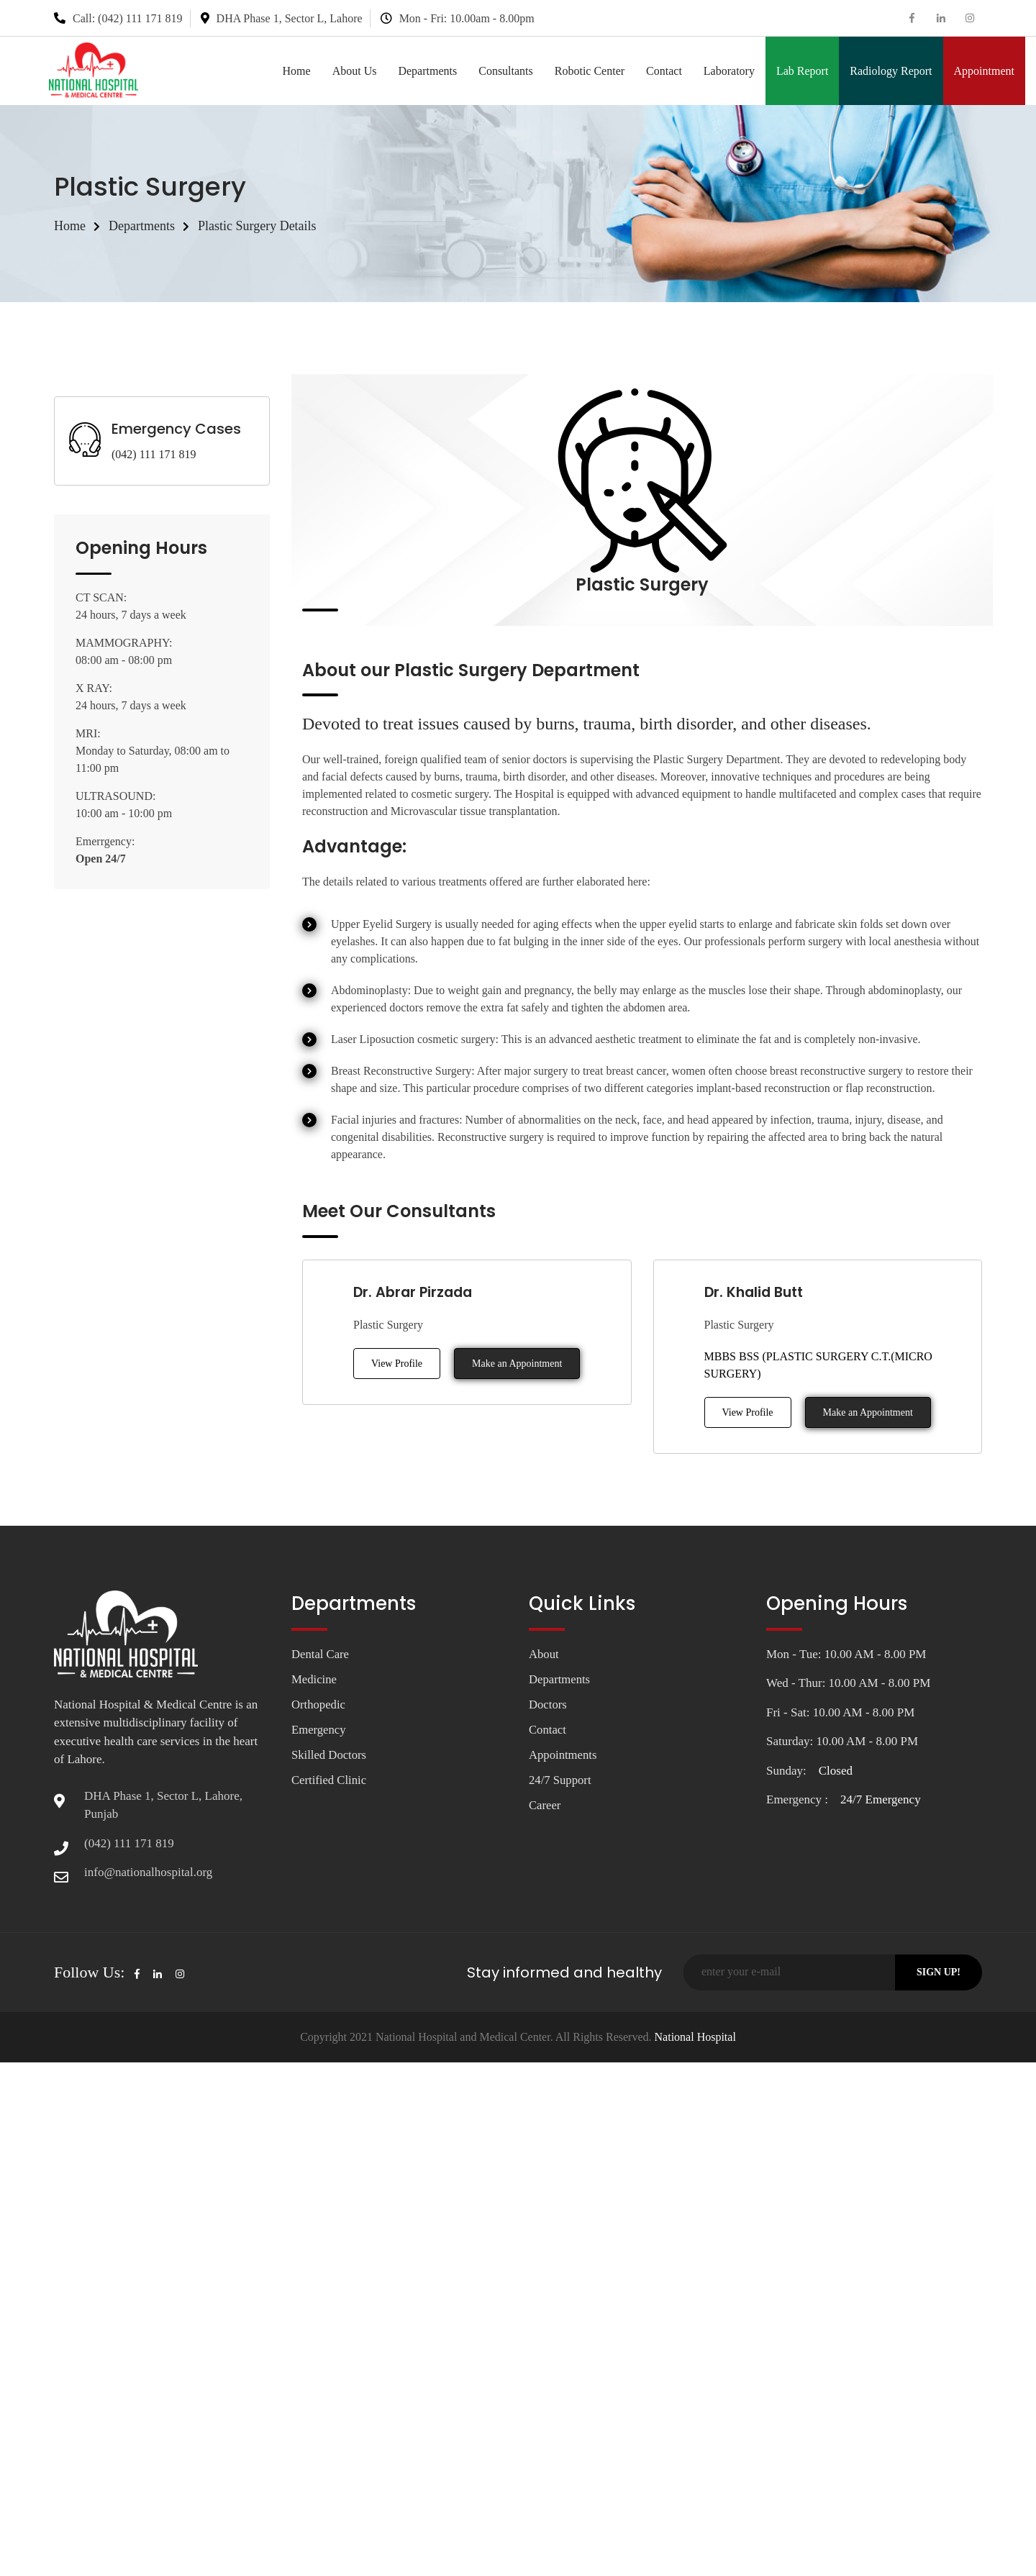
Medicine (314, 1679)
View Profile (396, 1363)
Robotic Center (589, 71)
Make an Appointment (517, 1363)
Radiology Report (891, 71)
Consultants (505, 71)
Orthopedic (318, 1705)
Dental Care (320, 1654)
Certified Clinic (329, 1781)
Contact (664, 71)
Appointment (984, 71)
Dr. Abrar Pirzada (415, 1292)
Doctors (548, 1705)
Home (297, 71)
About (544, 1654)
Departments (427, 71)
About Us (354, 71)
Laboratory (729, 71)
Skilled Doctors (329, 1756)
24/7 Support (560, 1781)
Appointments (563, 1756)
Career (545, 1807)
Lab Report (802, 71)
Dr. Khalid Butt (756, 1292)
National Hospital (694, 2037)
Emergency (319, 1730)
